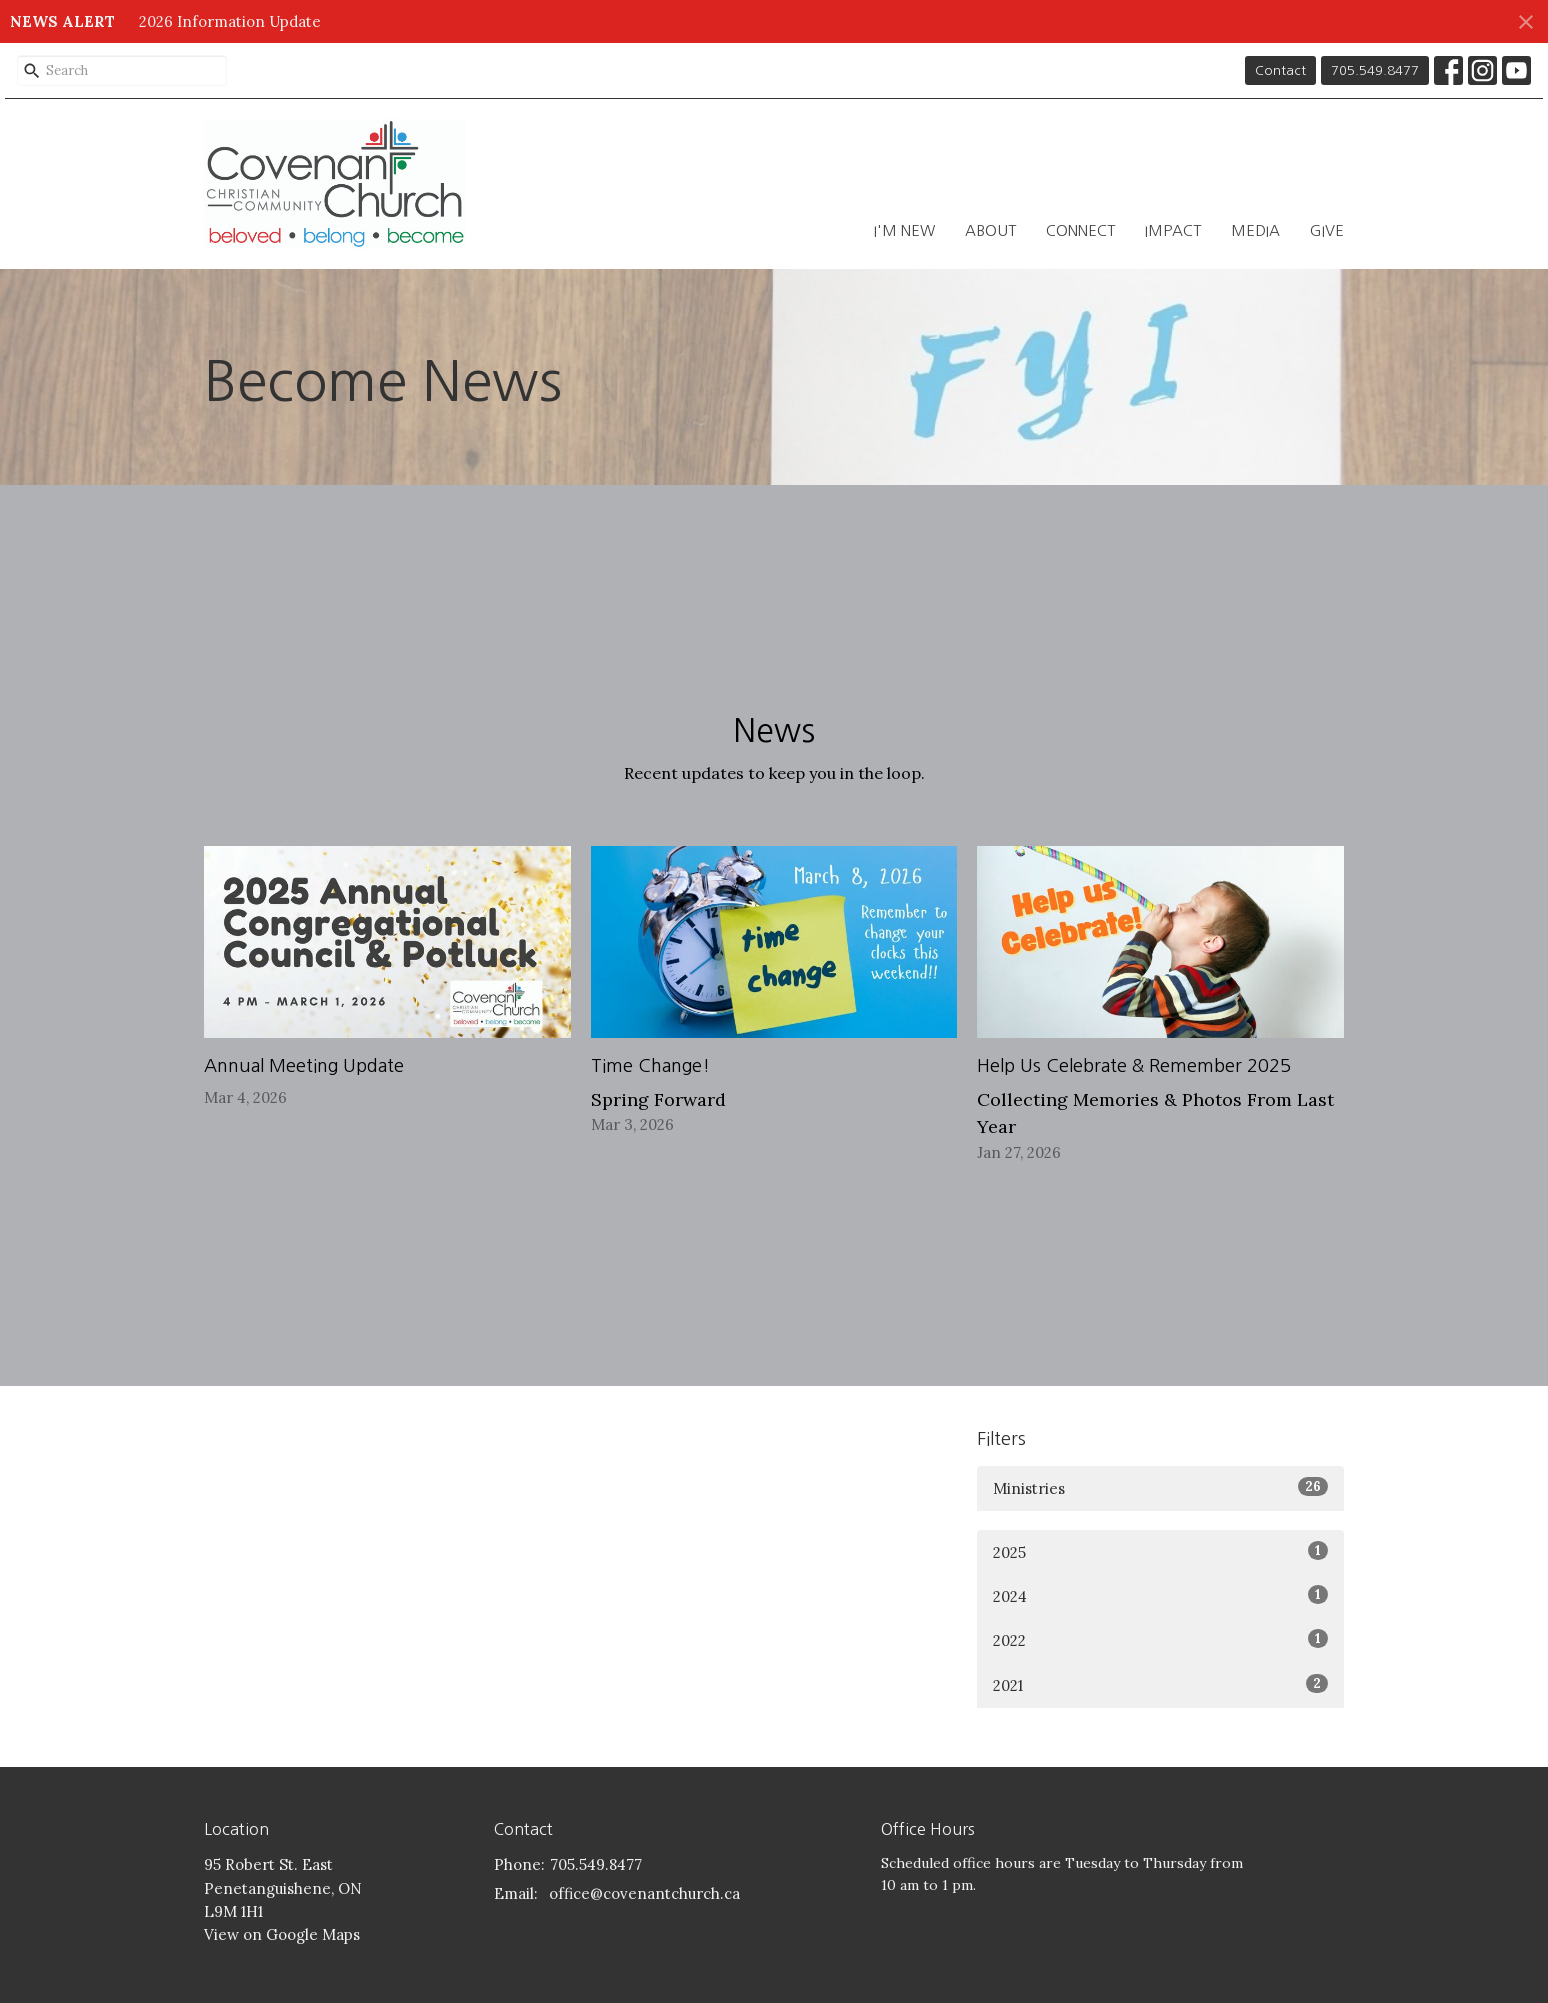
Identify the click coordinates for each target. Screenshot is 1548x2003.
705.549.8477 (1375, 70)
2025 (1160, 1551)
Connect (1080, 230)
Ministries (1160, 1487)
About (990, 230)
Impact (1173, 230)
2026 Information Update (230, 21)
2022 (1160, 1639)
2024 (1160, 1595)
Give (1327, 230)
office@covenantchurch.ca (644, 1893)
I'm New (904, 230)
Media (1255, 230)
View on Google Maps (282, 1934)
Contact (1280, 70)
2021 (1160, 1684)
